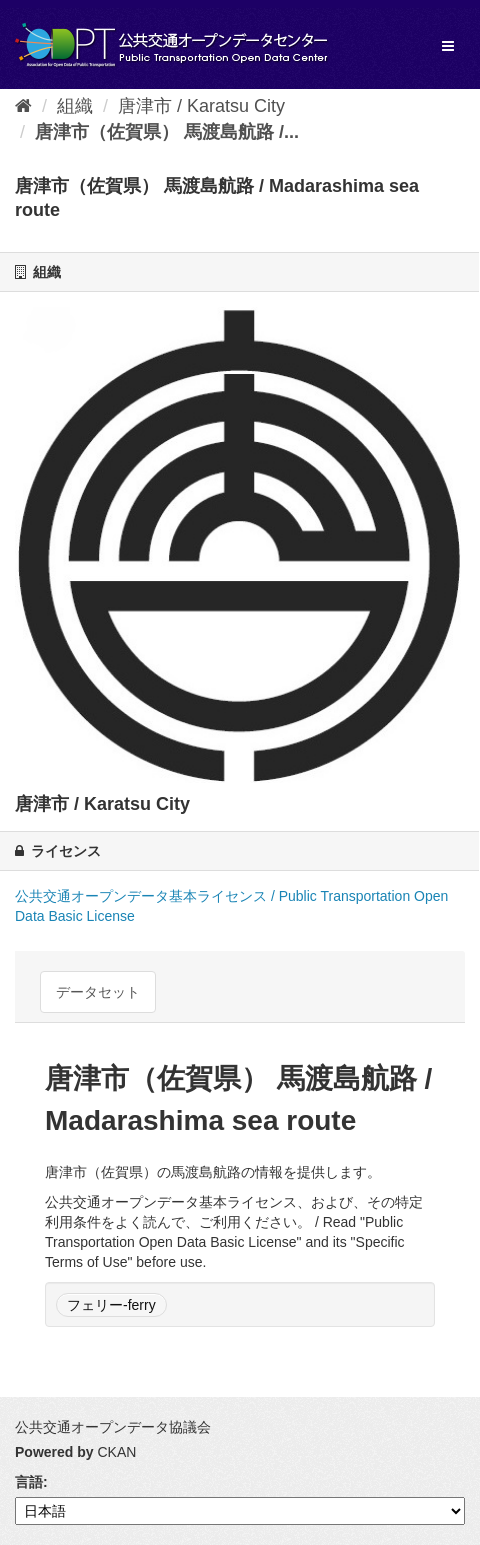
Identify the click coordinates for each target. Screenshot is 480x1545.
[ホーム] (23, 106)
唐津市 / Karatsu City (201, 106)
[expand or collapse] (448, 46)
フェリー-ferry (111, 1305)
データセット (98, 992)
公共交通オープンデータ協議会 (113, 1427)
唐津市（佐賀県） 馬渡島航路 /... (167, 132)
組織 (75, 106)
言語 (29, 1482)
